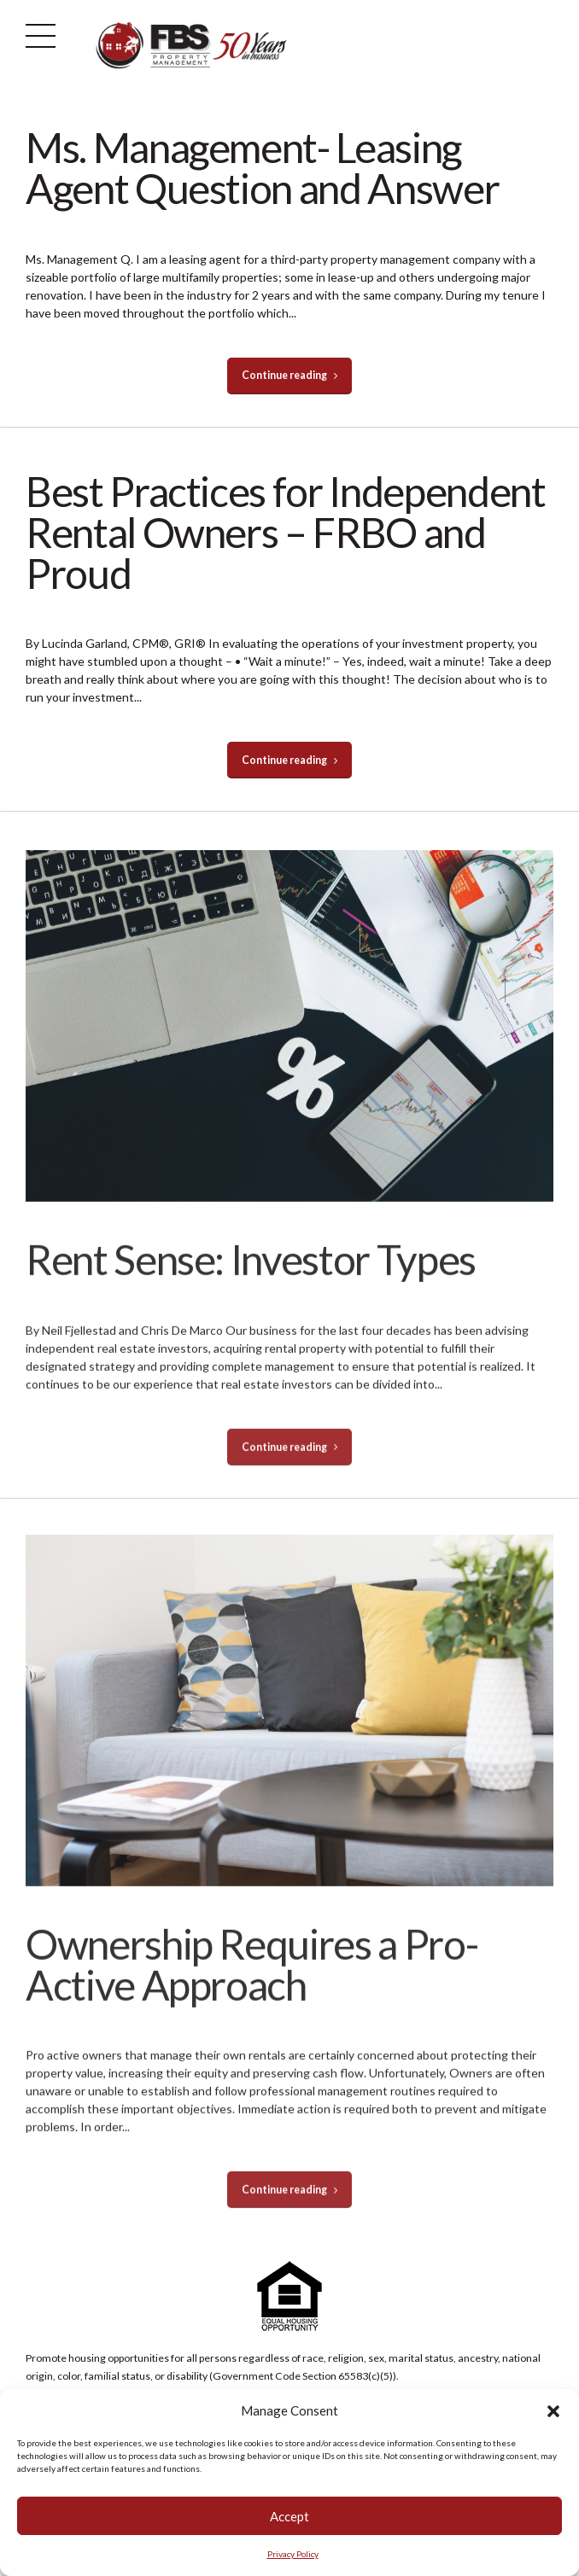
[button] (553, 2411)
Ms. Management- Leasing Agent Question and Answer (262, 168)
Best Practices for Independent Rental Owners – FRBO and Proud (286, 532)
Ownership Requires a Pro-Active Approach (251, 1983)
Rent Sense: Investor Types (251, 1278)
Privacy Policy (293, 2554)
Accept (289, 2516)
